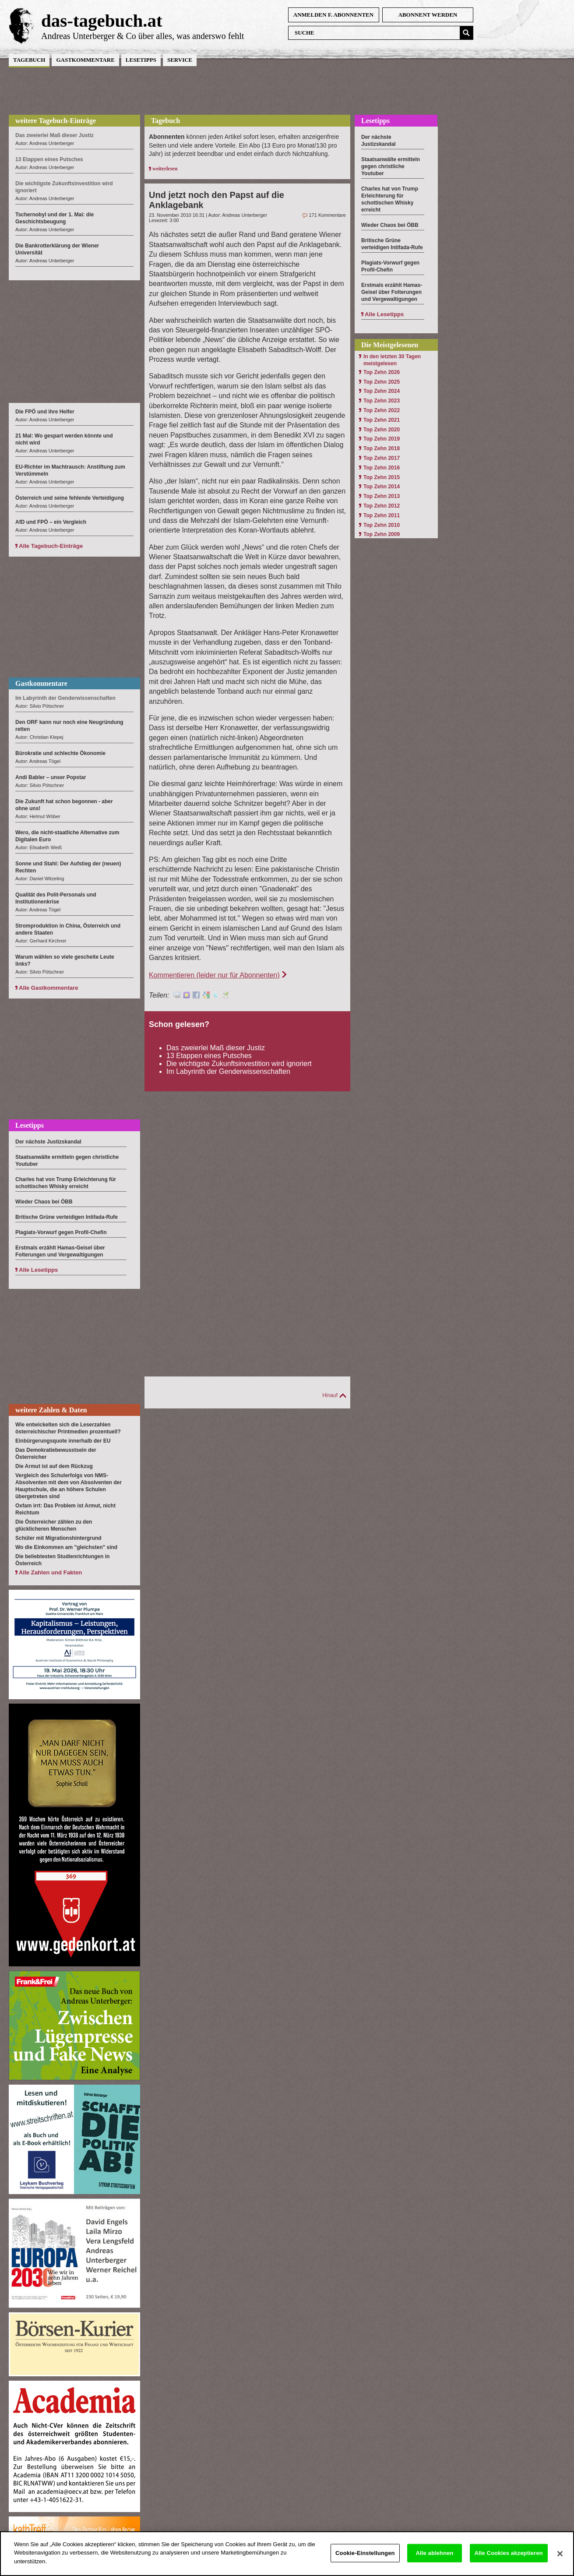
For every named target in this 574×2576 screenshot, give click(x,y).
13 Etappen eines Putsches (209, 1055)
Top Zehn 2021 (381, 420)
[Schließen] (560, 2560)
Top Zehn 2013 (381, 496)
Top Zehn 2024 (381, 391)
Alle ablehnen (434, 2559)
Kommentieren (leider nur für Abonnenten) (214, 975)
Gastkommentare (85, 59)
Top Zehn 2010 (381, 525)
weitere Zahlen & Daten (51, 1410)
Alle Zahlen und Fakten (50, 1572)
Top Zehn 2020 (381, 430)
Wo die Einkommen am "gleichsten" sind (66, 1547)
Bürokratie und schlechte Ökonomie (60, 753)
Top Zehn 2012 (381, 506)
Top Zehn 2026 (381, 372)
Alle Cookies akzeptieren (509, 2559)
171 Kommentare (327, 215)
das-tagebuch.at (101, 21)
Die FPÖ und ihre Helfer (44, 412)
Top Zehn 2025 (381, 382)
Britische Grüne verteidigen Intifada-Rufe (66, 1217)
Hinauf (330, 1395)
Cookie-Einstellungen (365, 2559)
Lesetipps (141, 59)
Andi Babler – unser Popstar (50, 777)
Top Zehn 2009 (381, 534)
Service (179, 59)
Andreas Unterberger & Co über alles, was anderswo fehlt (142, 36)
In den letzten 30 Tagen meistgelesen (392, 360)
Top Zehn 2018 (381, 448)
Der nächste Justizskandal (48, 1142)
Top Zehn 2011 (381, 515)
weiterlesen (164, 169)
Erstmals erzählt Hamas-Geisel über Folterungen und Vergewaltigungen (391, 292)
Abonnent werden (428, 14)
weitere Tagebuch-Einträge (55, 120)
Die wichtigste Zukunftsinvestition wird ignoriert (239, 1063)
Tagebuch (29, 59)
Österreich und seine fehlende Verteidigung (69, 498)
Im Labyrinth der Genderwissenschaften (228, 1071)
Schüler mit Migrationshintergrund (58, 1538)
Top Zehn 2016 (381, 468)
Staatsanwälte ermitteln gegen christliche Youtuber (390, 166)
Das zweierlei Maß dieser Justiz (215, 1048)
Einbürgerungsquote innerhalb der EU (62, 1441)
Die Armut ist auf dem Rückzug (54, 1466)
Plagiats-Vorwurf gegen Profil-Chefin (60, 1232)
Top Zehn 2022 (381, 410)
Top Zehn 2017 (381, 458)
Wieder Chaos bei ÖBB (44, 1202)
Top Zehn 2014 (381, 486)
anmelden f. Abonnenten (333, 14)
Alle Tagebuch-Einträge (51, 546)
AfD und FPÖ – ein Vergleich (50, 522)
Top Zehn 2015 (381, 477)
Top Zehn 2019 (381, 439)
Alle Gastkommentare (48, 988)
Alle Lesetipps (38, 1270)
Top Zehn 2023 (381, 401)
